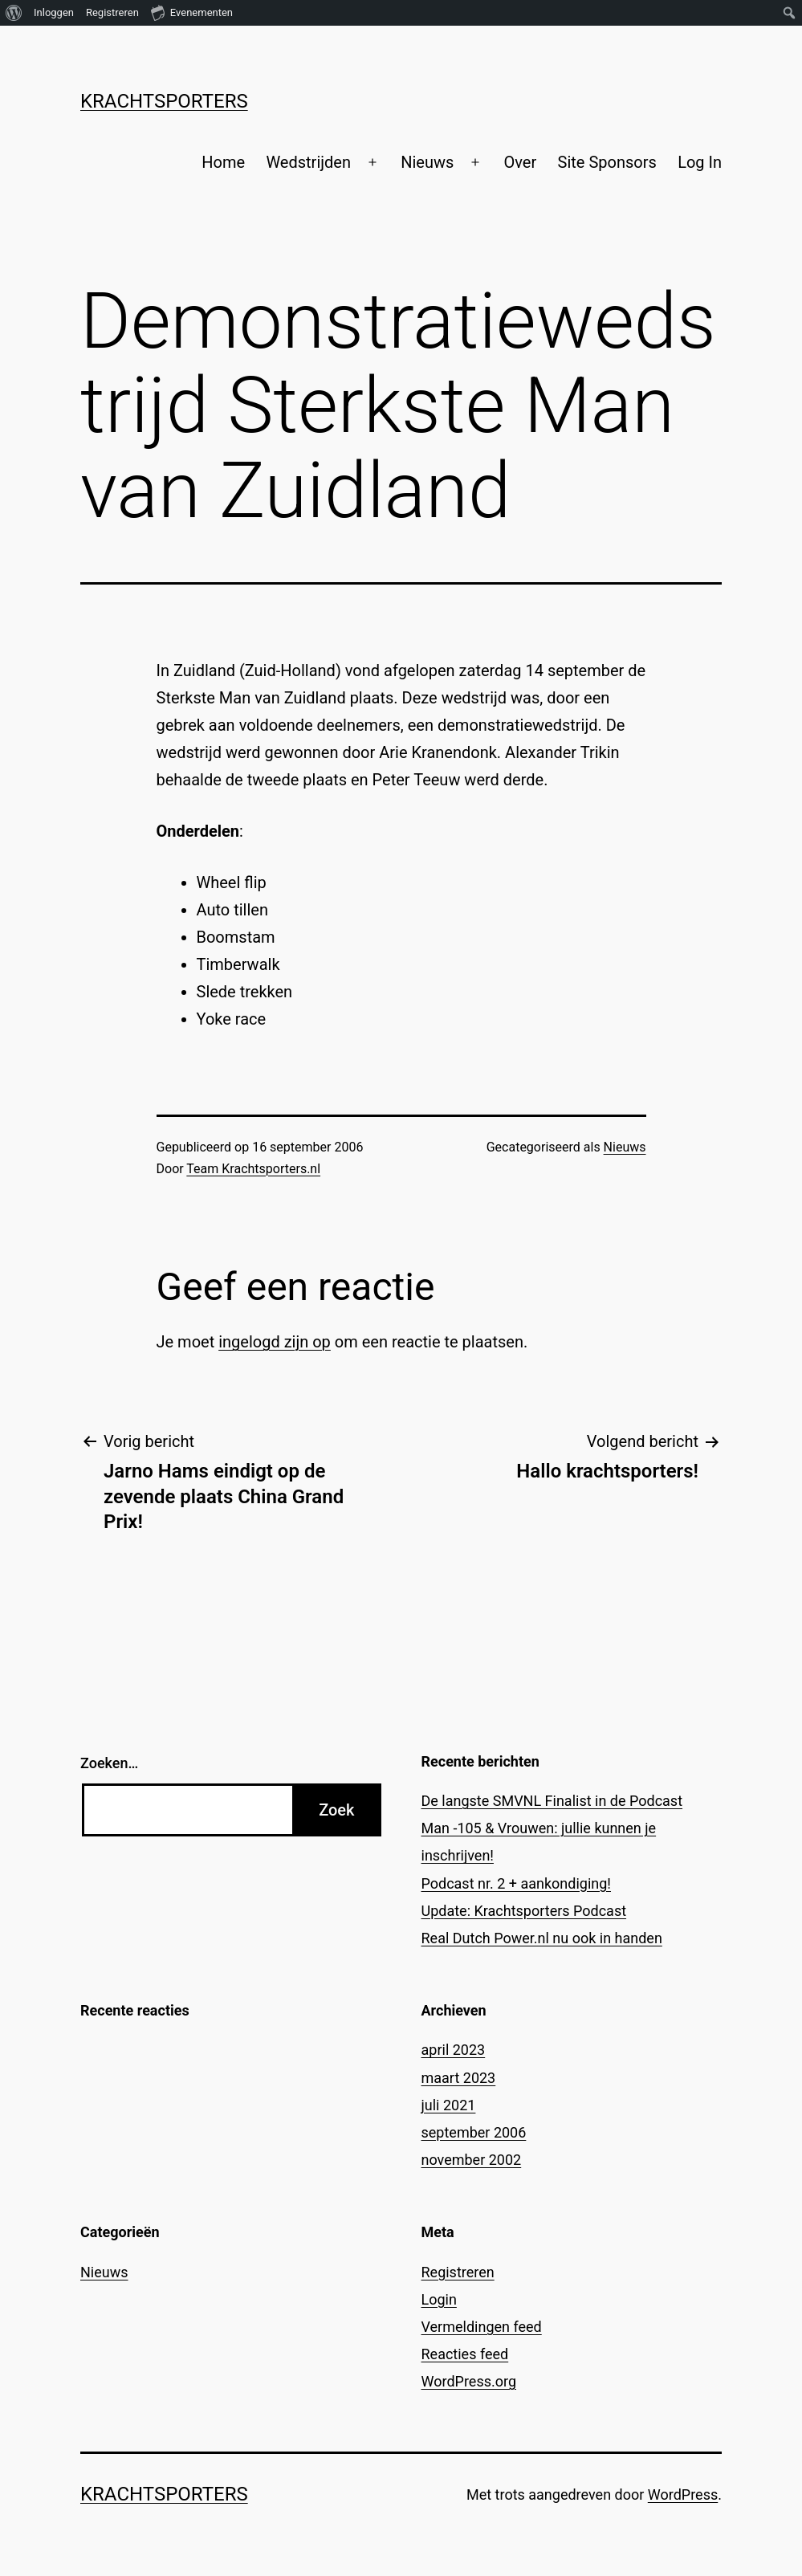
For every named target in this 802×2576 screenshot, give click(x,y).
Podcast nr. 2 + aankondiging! (516, 1883)
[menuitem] (14, 13)
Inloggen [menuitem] (54, 12)
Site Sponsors (607, 162)
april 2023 (453, 2049)
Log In (700, 162)
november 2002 (471, 2159)
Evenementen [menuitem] (192, 12)
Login (439, 2299)
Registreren (458, 2272)
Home (223, 162)
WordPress (683, 2494)
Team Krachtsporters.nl (253, 1168)
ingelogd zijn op (274, 1341)
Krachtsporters (164, 101)
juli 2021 (448, 2105)
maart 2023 (458, 2077)
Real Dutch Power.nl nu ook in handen (541, 1938)
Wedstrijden (308, 162)
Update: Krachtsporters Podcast (524, 1910)
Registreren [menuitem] (112, 12)
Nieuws (427, 162)
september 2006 (474, 2132)
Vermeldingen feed (481, 2326)
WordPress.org (469, 2381)
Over (519, 162)
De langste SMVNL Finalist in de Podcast (552, 1800)
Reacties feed (465, 2354)
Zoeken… (109, 1763)
